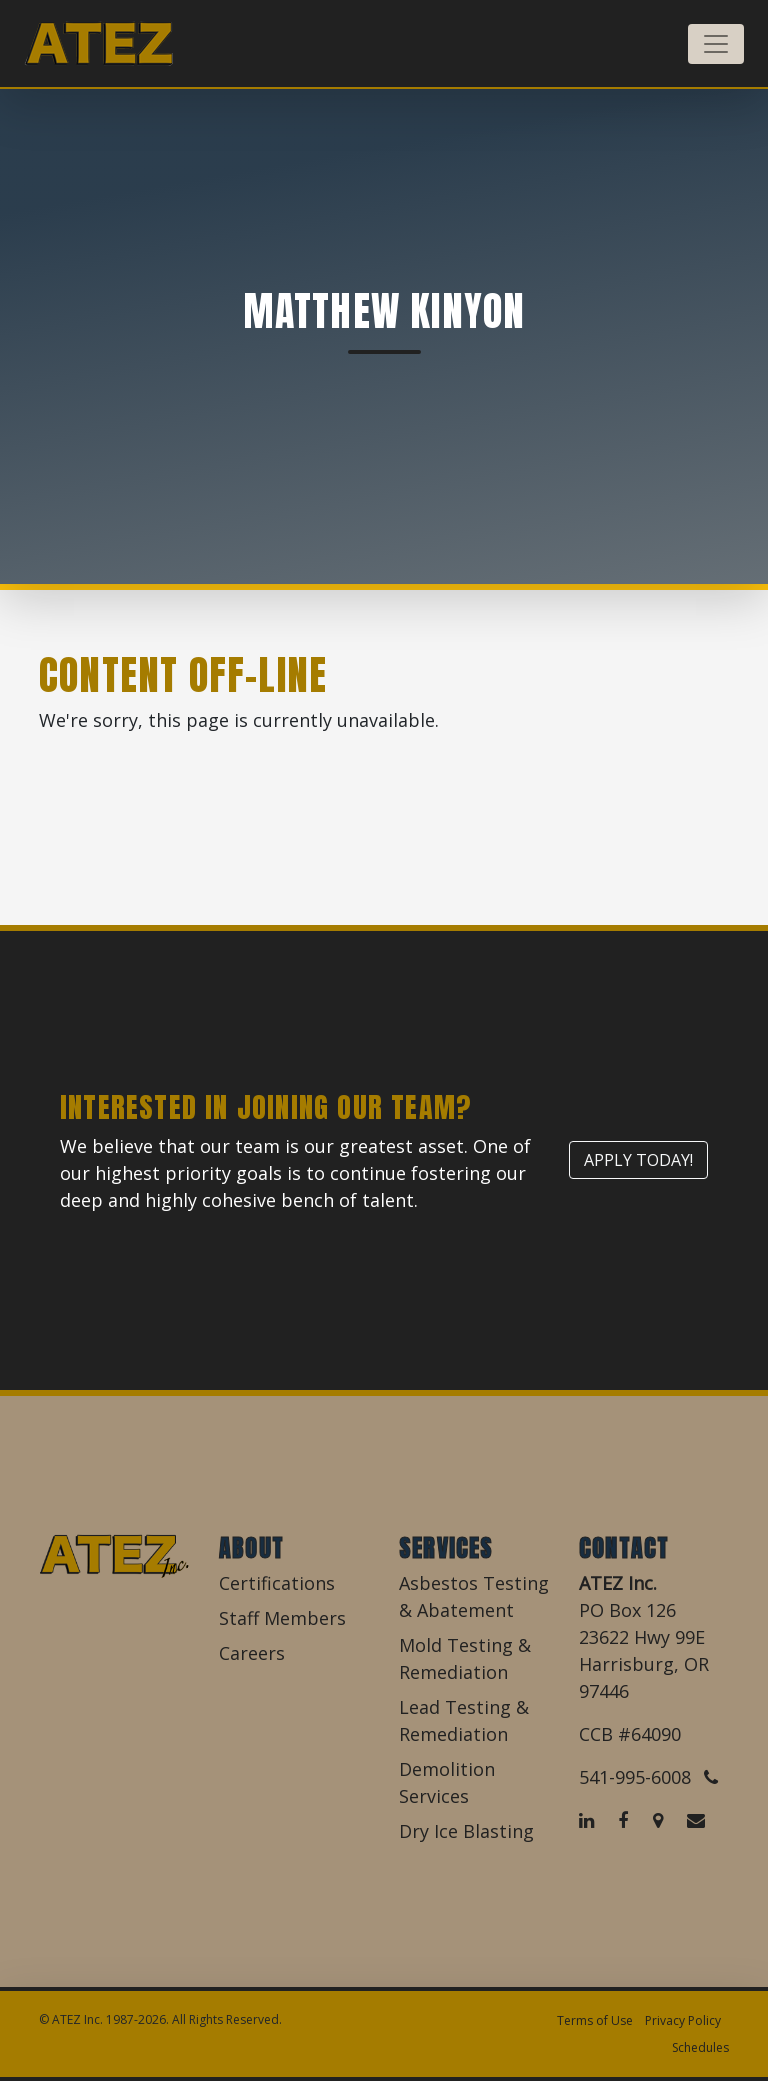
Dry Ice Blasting (466, 1831)
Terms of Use (595, 2020)
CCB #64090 (630, 1734)
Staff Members (282, 1618)
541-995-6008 (648, 1777)
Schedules (700, 2047)
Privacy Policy (683, 2020)
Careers (252, 1653)
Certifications (277, 1583)
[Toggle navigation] (716, 44)
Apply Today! (638, 1160)
